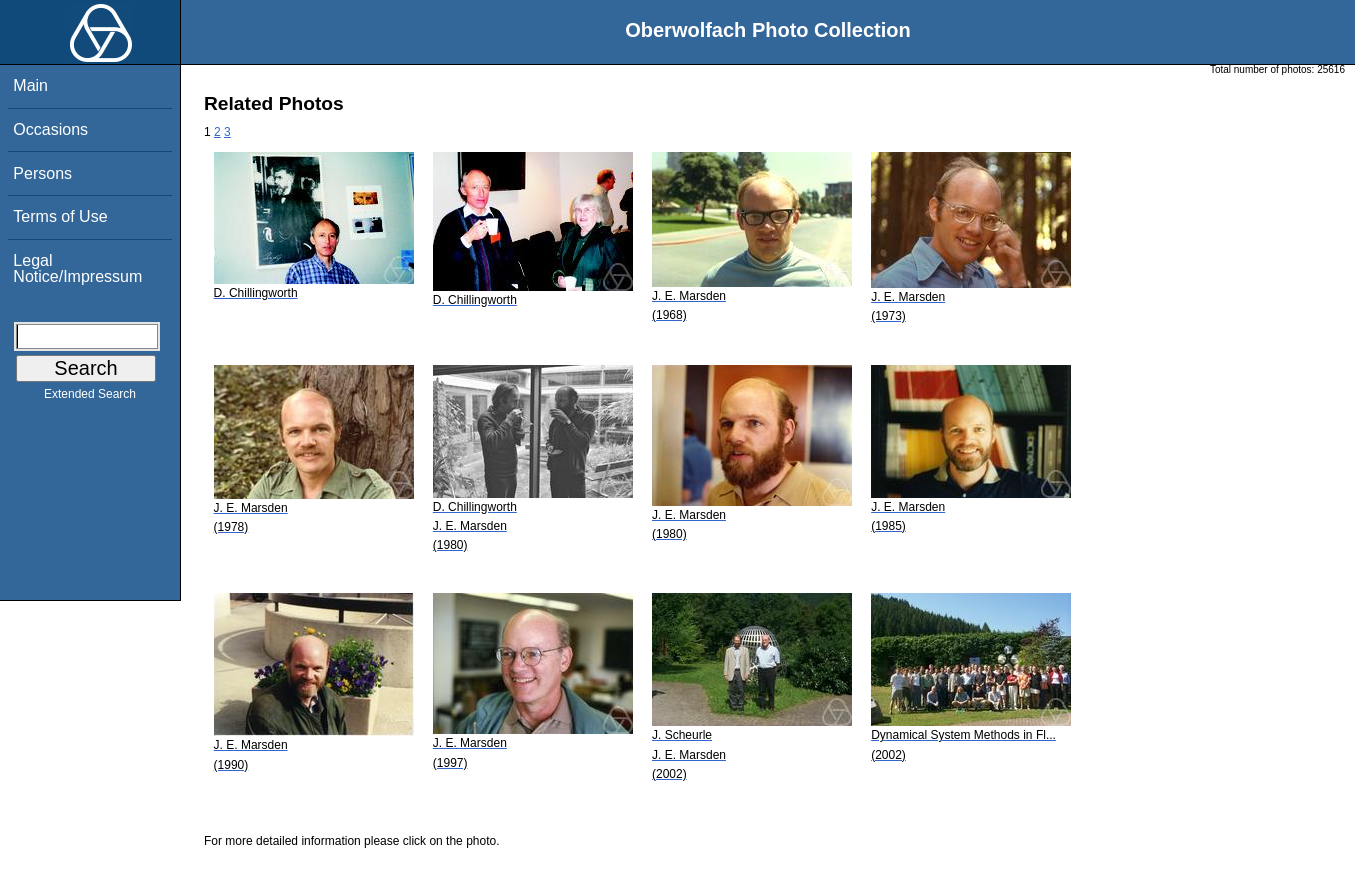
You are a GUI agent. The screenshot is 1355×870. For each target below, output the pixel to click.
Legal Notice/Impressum (77, 268)
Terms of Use (60, 216)
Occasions (50, 129)
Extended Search (90, 398)
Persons (42, 173)
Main (30, 85)
